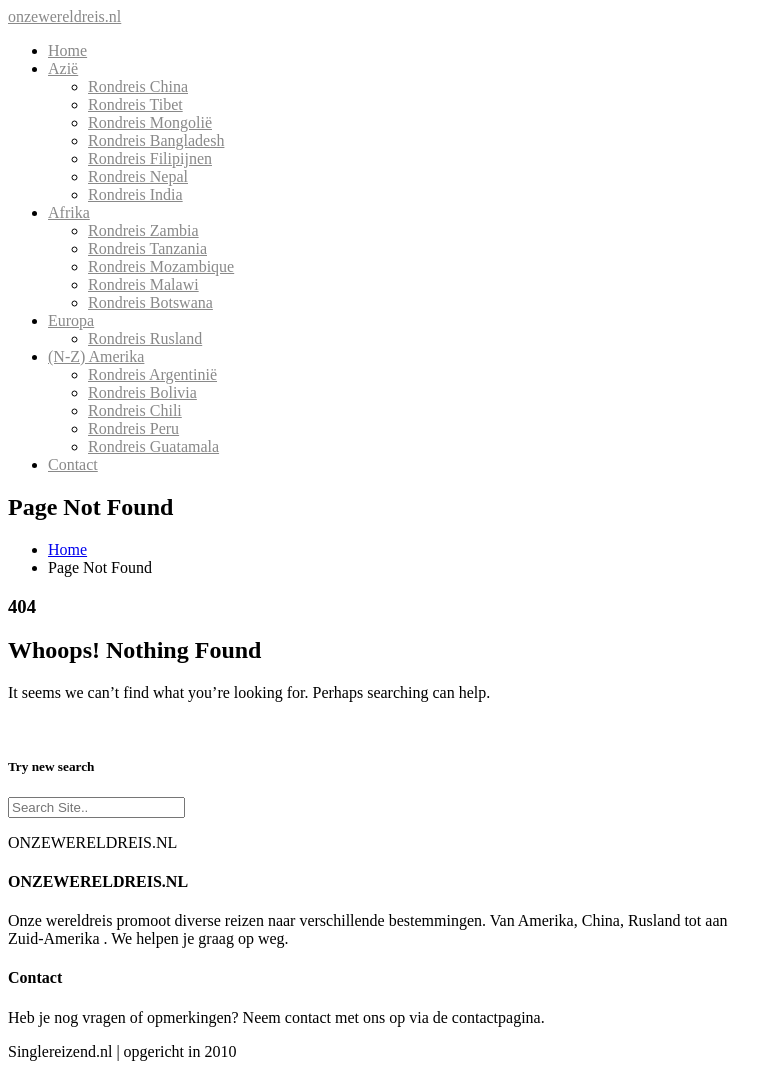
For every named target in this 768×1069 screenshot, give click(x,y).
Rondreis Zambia (143, 230)
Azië (63, 68)
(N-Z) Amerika (96, 356)
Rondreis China (138, 86)
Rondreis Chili (135, 410)
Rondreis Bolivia (142, 392)
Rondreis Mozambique (161, 266)
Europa (71, 320)
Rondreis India (135, 194)
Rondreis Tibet (135, 104)
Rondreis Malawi (143, 284)
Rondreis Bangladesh (156, 140)
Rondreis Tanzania (147, 248)
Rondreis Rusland (145, 338)
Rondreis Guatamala (153, 446)
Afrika (69, 212)
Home (67, 50)
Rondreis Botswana (150, 302)
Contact (73, 464)
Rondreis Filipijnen (150, 158)
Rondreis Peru (133, 428)
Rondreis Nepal (138, 176)
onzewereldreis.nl (64, 16)
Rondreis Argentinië (152, 374)
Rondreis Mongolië (150, 122)
